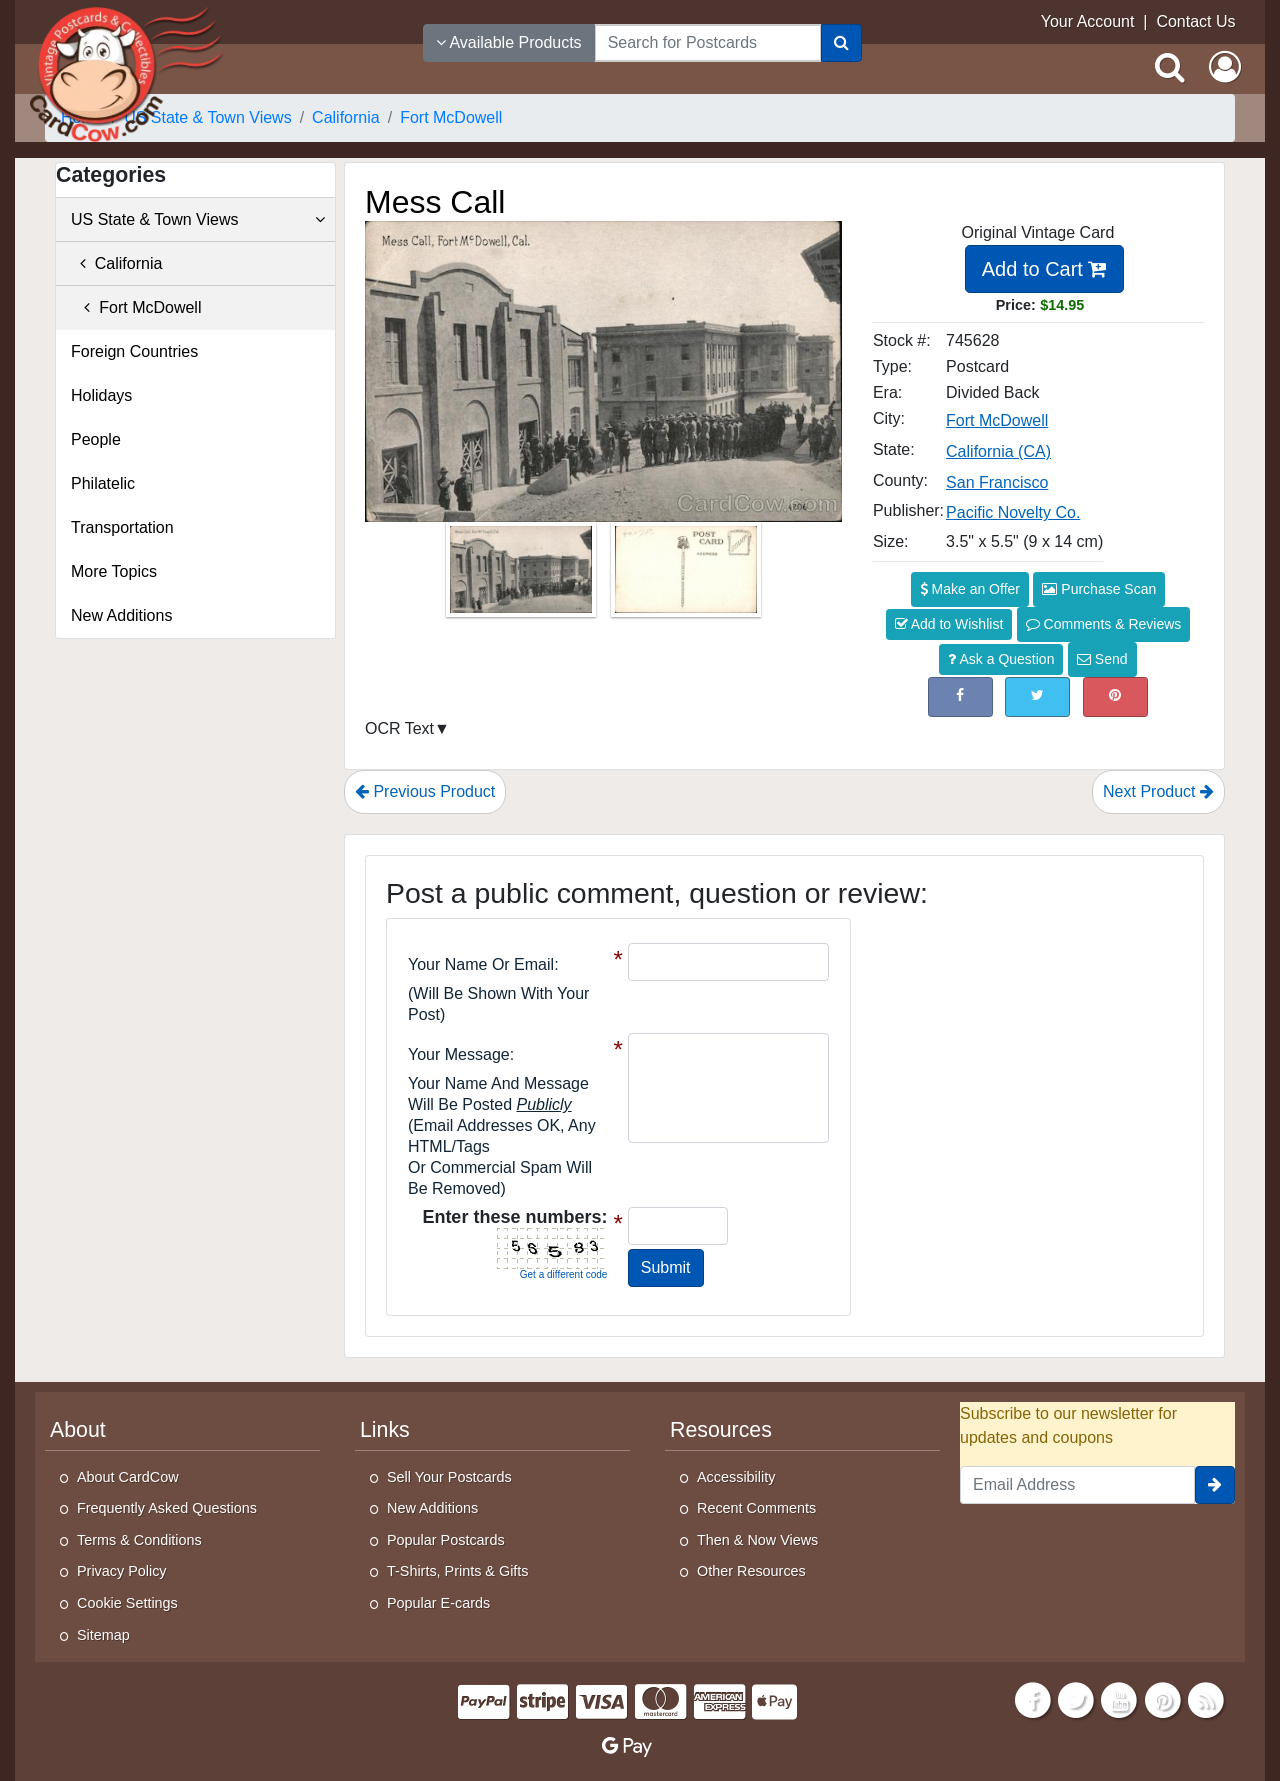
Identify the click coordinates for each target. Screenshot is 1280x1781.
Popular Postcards (446, 1540)
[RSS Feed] (1206, 1698)
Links (385, 1430)
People (96, 439)
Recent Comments (756, 1508)
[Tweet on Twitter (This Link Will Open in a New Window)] (1037, 696)
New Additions (121, 615)
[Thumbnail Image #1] (523, 575)
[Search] (841, 43)
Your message (459, 1054)
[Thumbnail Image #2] (686, 575)
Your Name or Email (481, 964)
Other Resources (751, 1571)
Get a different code (564, 1274)
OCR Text (399, 728)
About (78, 1430)
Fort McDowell (136, 307)
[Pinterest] (1163, 1698)
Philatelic (103, 483)
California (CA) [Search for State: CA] (998, 451)
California (116, 263)
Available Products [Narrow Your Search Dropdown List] (509, 42)
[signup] (1215, 1485)
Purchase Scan (1099, 589)
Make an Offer (970, 589)
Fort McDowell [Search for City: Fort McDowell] (997, 420)
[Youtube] (1120, 1698)
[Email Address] (1077, 1485)
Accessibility (736, 1477)
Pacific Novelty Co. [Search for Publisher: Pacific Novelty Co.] (1013, 512)
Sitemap (103, 1635)
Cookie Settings (127, 1603)
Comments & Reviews (1104, 624)
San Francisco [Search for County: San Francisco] (997, 482)
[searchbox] (708, 43)
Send (1102, 659)
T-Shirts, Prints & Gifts (458, 1571)
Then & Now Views (757, 1540)
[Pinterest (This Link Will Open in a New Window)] (1115, 696)
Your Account (1088, 21)
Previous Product (425, 791)
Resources (721, 1430)
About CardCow (128, 1477)
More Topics (114, 571)
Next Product (1158, 791)
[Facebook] (1033, 1698)
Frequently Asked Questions (167, 1508)
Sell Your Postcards (449, 1477)
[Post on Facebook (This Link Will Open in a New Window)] (960, 696)
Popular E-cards (438, 1603)
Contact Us (1195, 21)
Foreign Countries (134, 351)
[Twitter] (1076, 1698)
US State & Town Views (198, 220)
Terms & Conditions (139, 1540)
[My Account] (1225, 67)
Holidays (101, 395)
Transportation (122, 527)
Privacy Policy (122, 1571)
